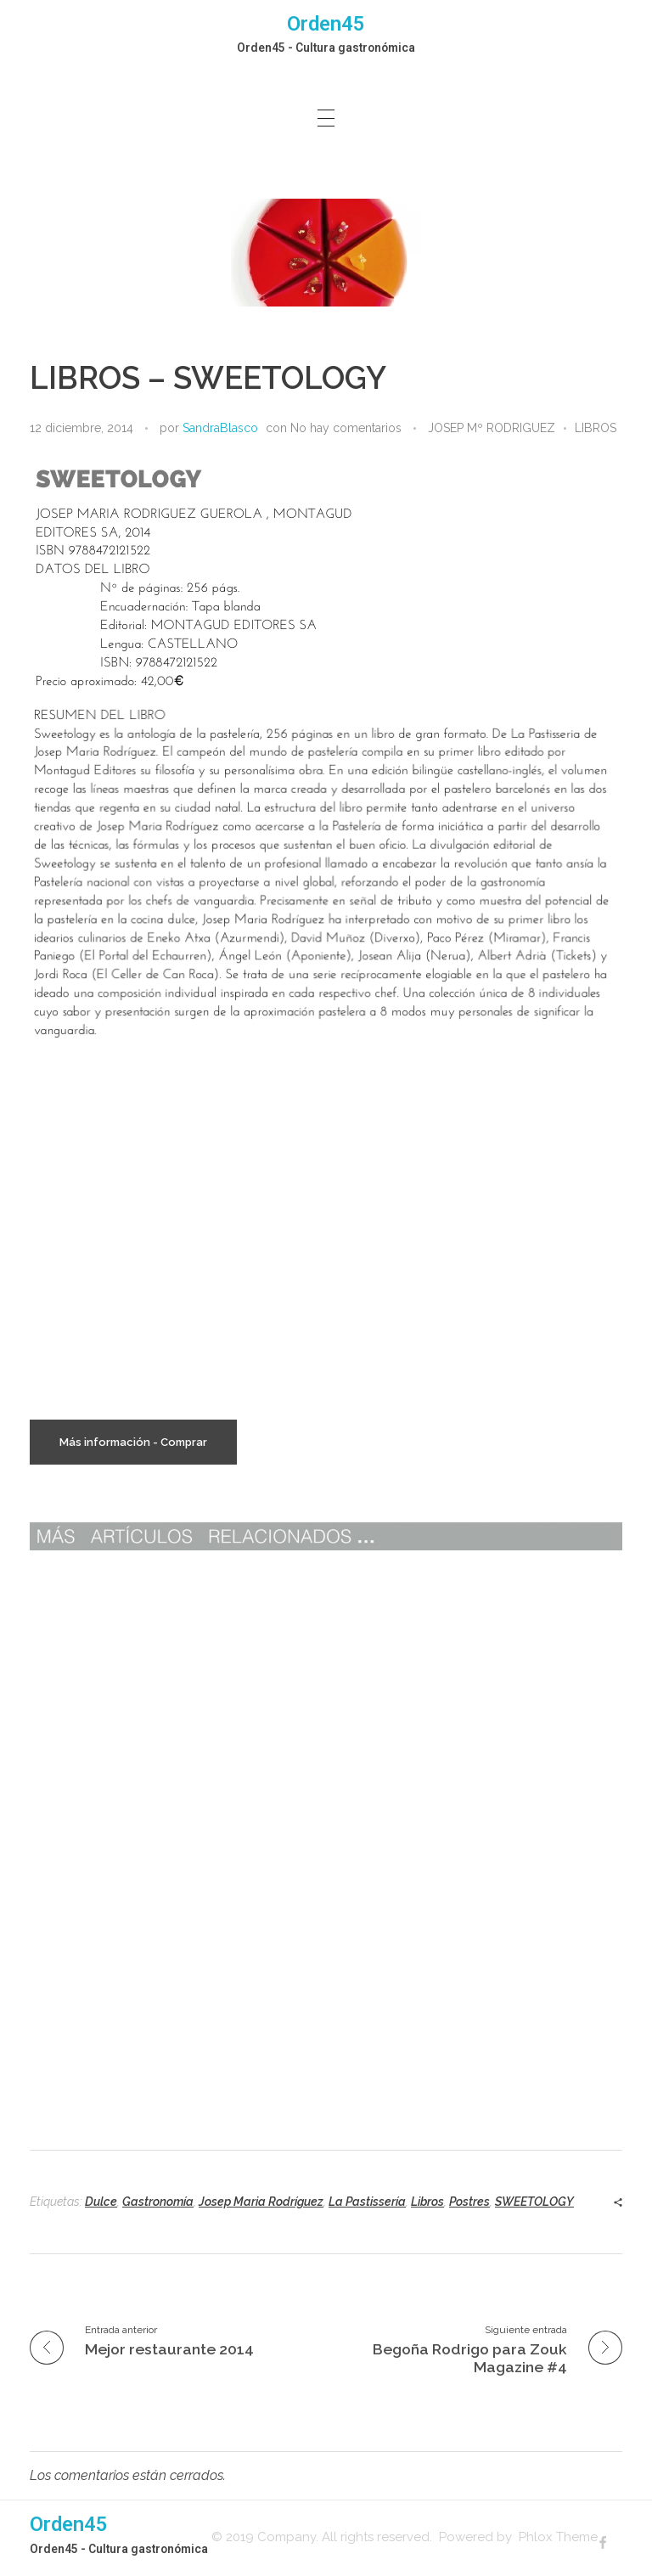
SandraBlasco (220, 428)
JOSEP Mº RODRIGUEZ (491, 428)
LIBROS (595, 428)
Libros (427, 2201)
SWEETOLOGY (534, 2201)
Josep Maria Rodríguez (261, 2201)
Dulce (101, 2201)
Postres (469, 2201)
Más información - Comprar (133, 1442)
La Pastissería (367, 2201)
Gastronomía (158, 2201)
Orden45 (326, 24)
